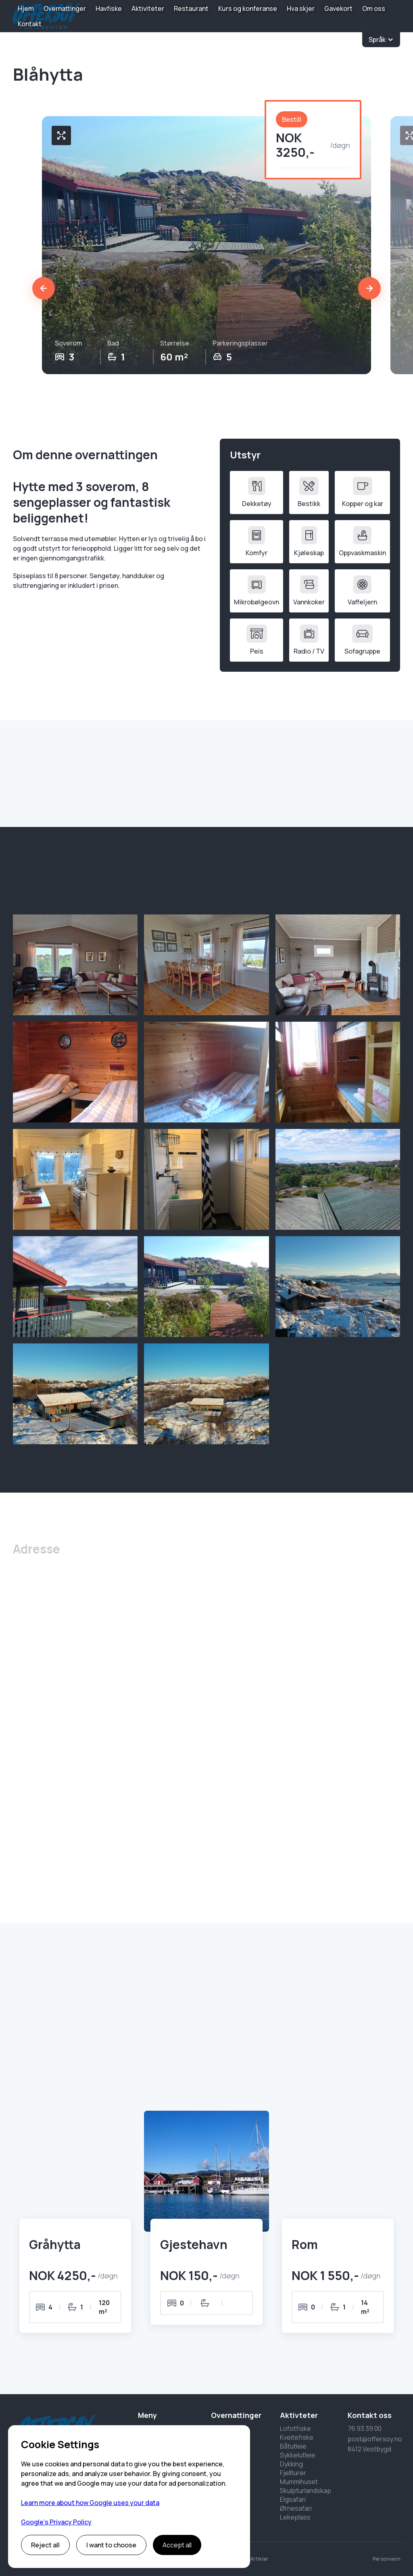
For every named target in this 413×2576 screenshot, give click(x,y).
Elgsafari (293, 2499)
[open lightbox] (75, 964)
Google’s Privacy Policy (56, 2522)
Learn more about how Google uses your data (90, 2502)
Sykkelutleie (297, 2455)
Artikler (259, 2558)
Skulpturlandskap (305, 2490)
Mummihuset (299, 2481)
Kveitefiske (296, 2437)
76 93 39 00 (365, 2428)
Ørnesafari (296, 2508)
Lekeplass (295, 2517)
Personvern (387, 2558)
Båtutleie (293, 2446)
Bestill (291, 119)
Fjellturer (293, 2472)
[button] (381, 39)
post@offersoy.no (375, 2438)
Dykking (291, 2463)
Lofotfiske (295, 2428)
